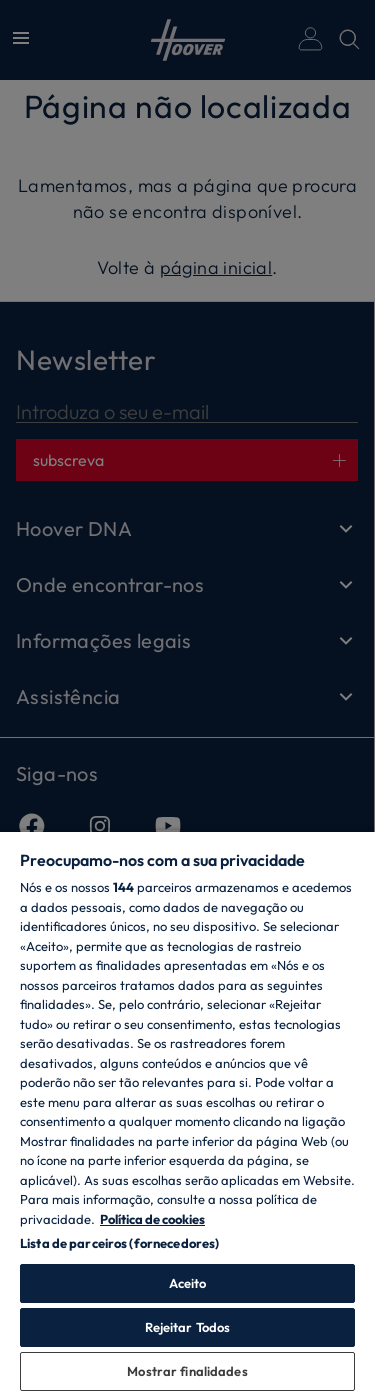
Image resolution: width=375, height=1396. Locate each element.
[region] (187, 1113)
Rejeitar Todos (188, 1327)
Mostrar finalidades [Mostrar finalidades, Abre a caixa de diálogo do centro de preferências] (187, 1371)
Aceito (188, 1283)
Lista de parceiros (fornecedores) (119, 1243)
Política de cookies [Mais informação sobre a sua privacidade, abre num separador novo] (152, 1219)
